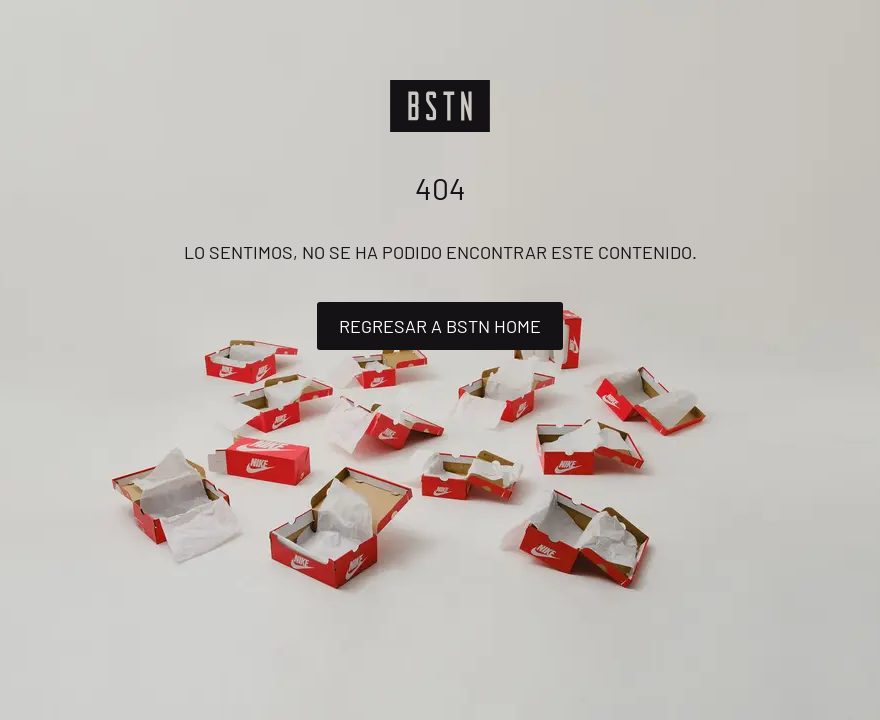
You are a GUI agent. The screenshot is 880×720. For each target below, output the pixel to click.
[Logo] (440, 106)
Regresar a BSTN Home (440, 326)
